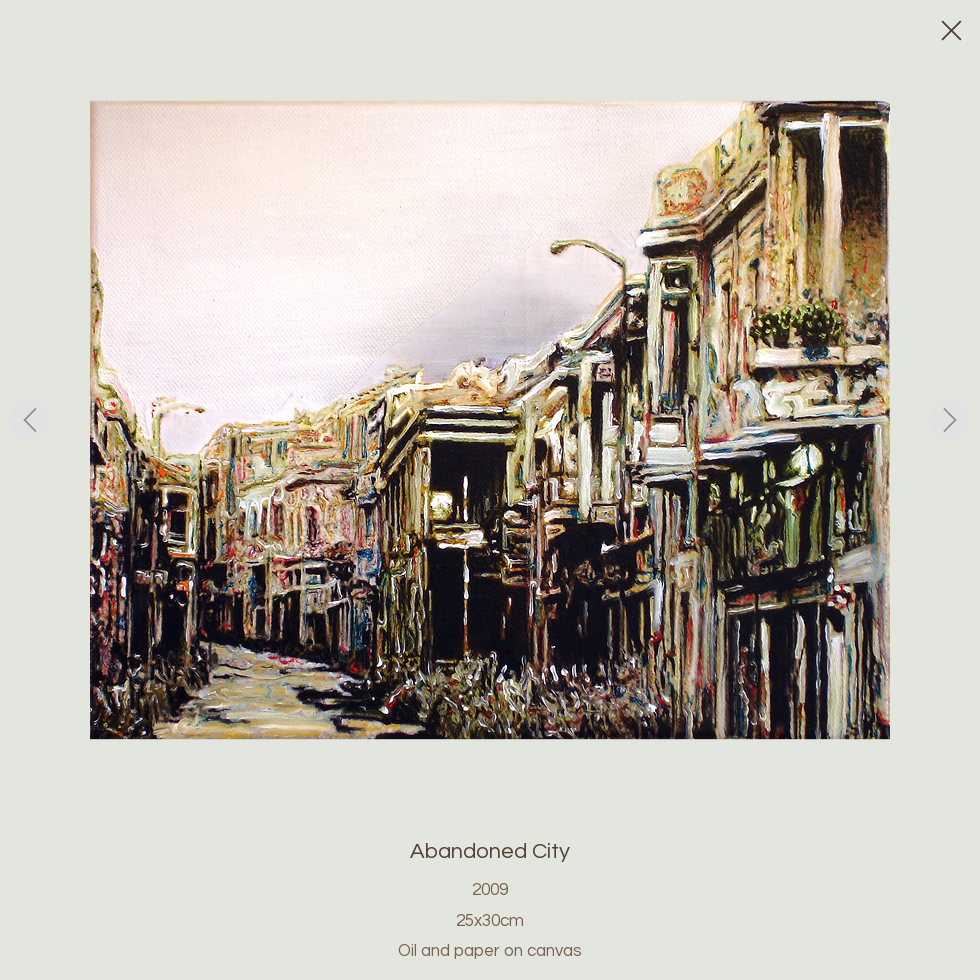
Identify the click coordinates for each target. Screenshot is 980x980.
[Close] (950, 30)
